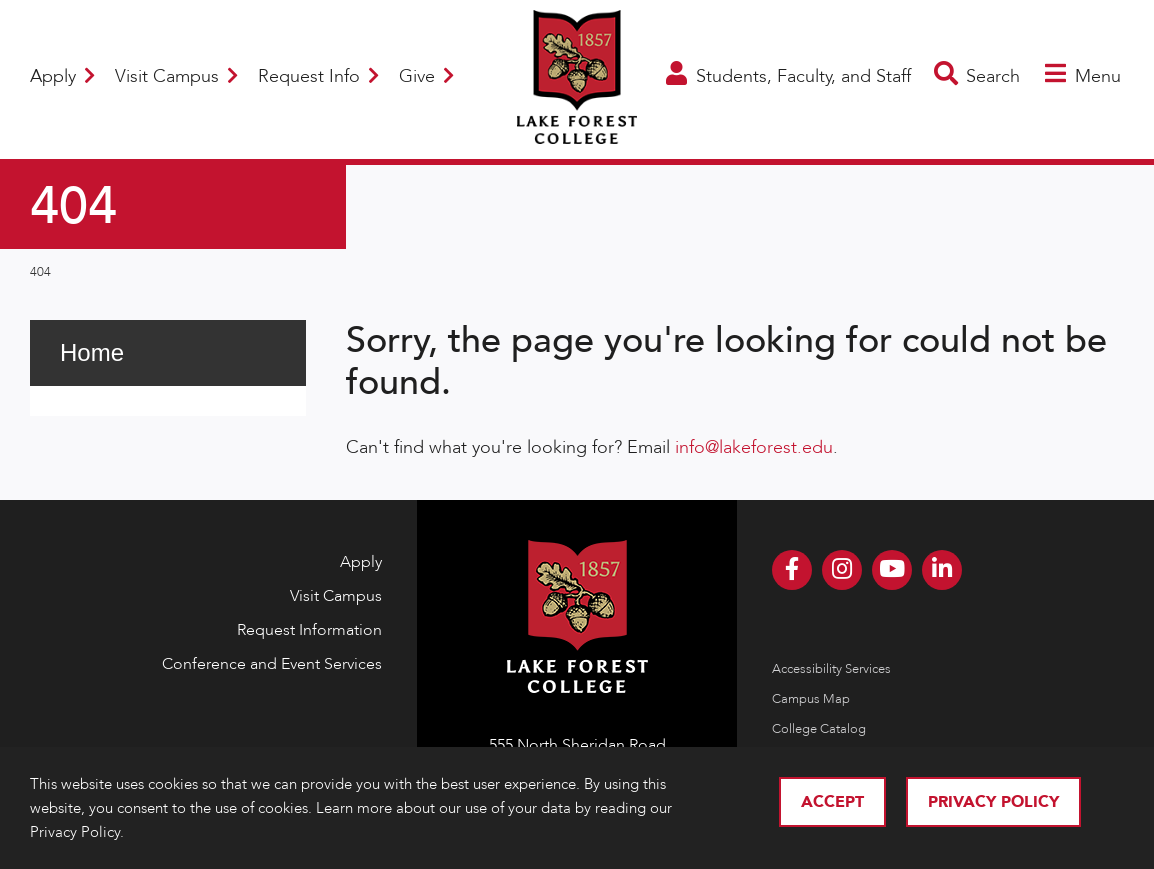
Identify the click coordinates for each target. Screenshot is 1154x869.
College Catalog (819, 729)
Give (426, 76)
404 (40, 272)
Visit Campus (176, 76)
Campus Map (811, 699)
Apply (62, 76)
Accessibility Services (831, 669)
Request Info (318, 76)
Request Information (309, 630)
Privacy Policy (993, 802)
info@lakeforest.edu (754, 447)
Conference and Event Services (272, 664)
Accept (832, 802)
